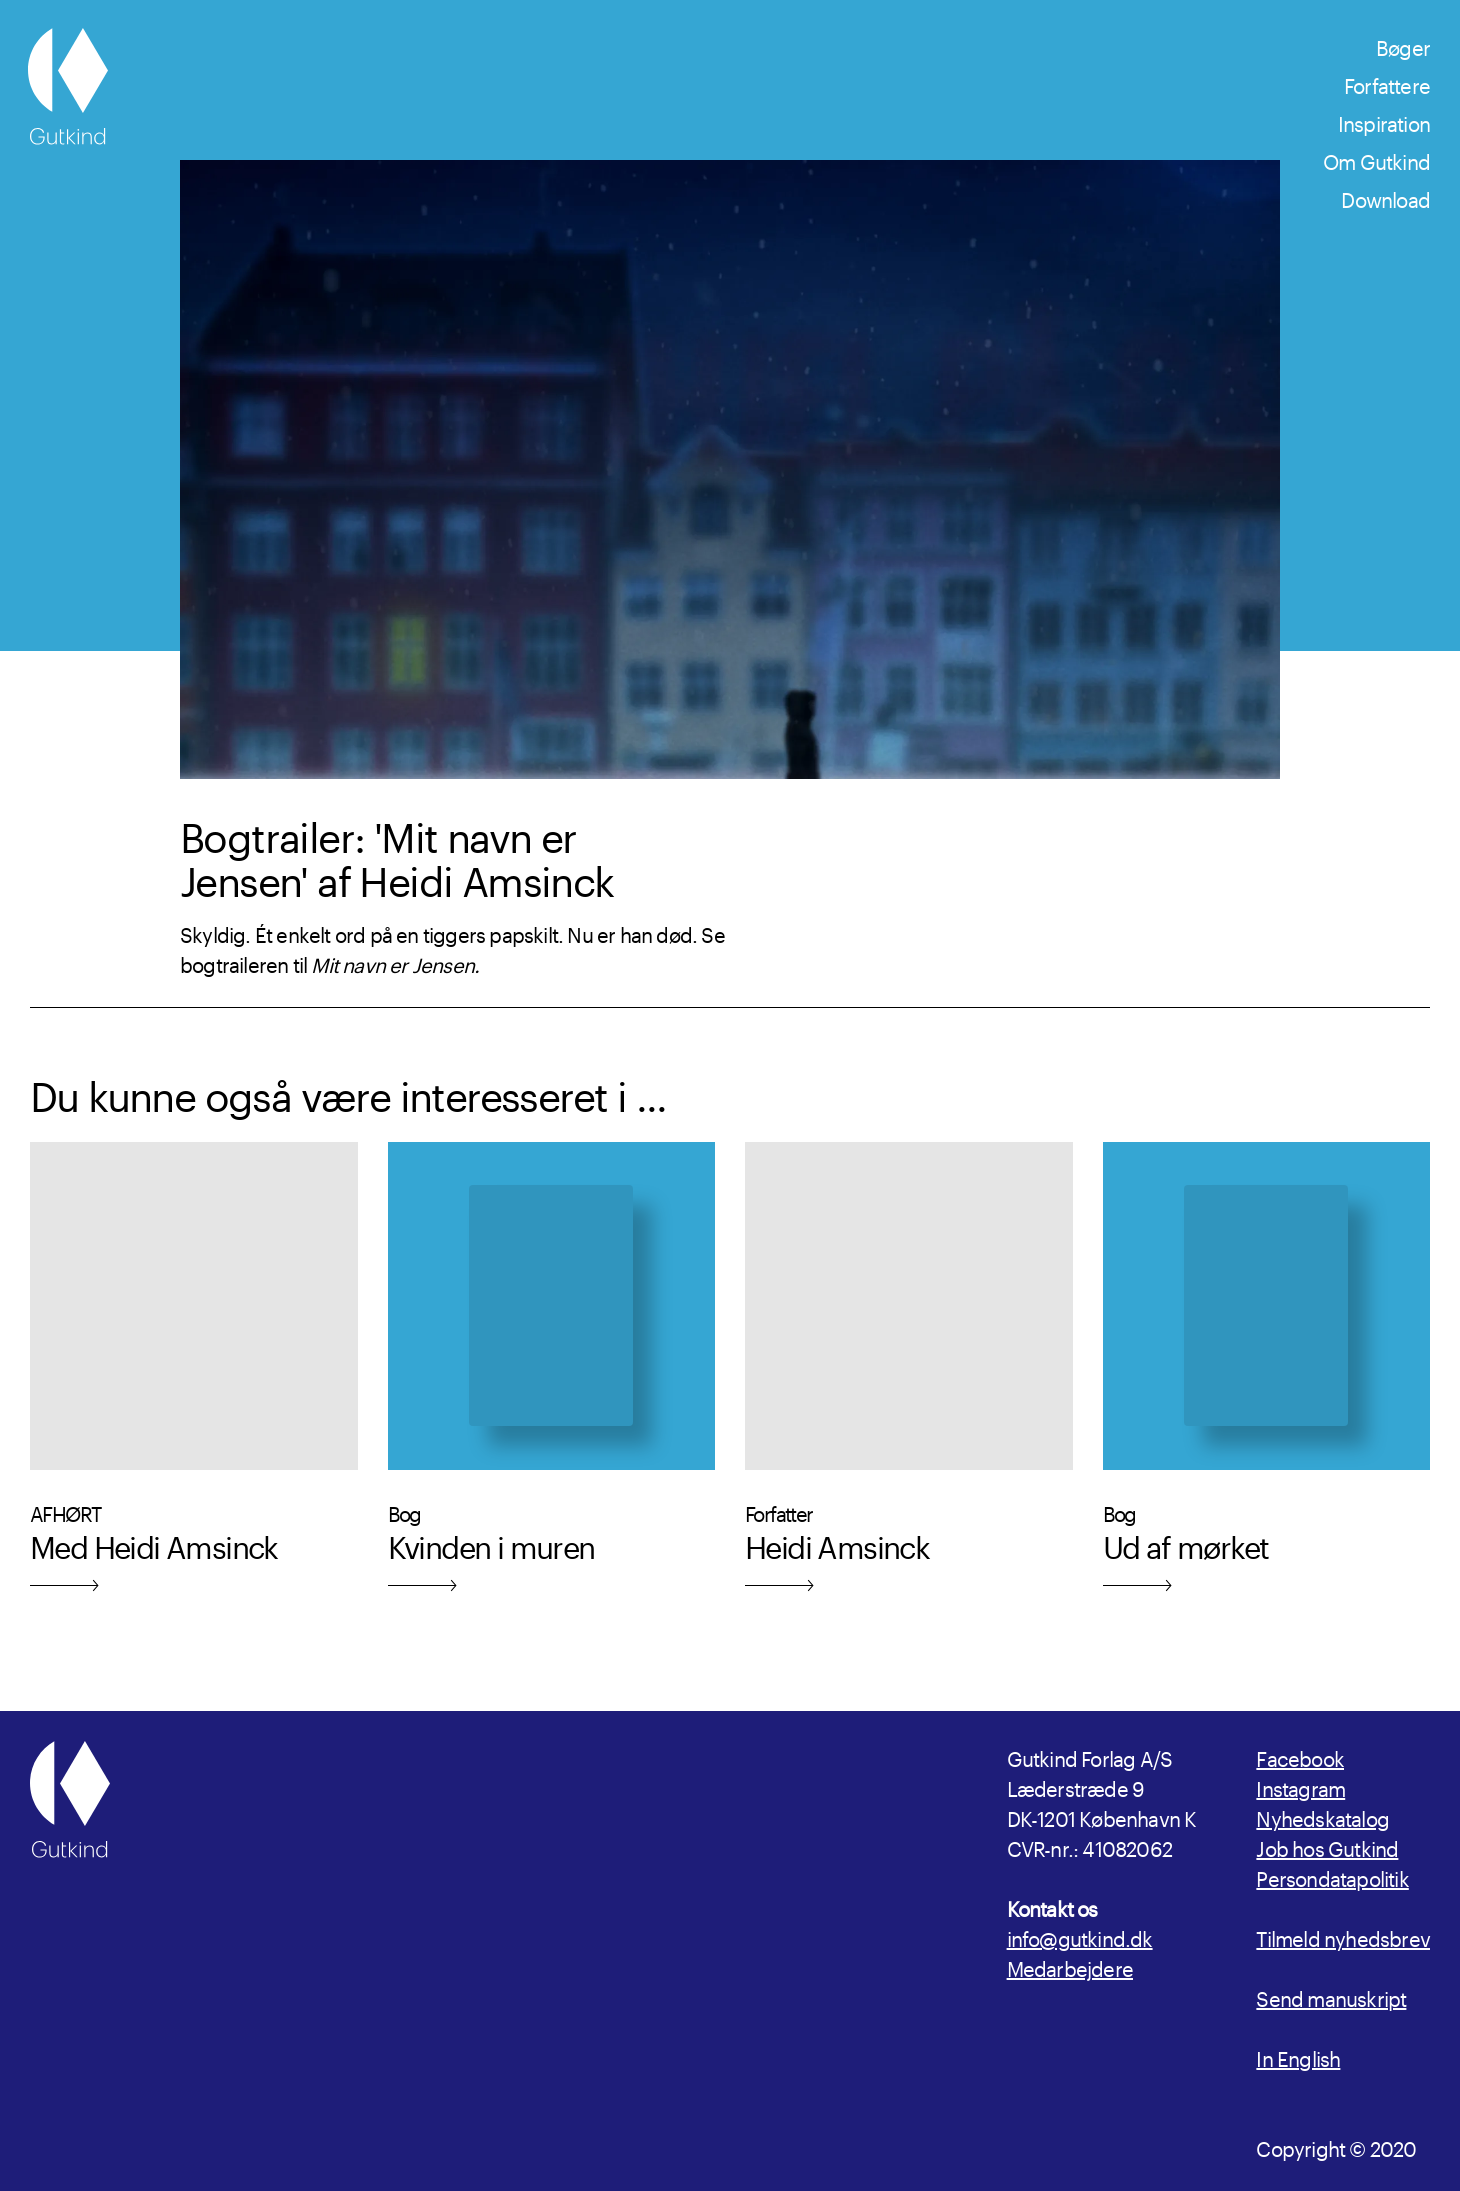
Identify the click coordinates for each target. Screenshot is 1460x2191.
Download (1385, 197)
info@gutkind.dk (1080, 1936)
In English (1298, 2056)
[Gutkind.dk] (68, 86)
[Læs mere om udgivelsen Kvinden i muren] (552, 1382)
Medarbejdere (1070, 1966)
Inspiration (1384, 121)
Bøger (1403, 45)
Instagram (1300, 1786)
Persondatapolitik (1332, 1876)
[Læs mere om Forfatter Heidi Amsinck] (909, 1382)
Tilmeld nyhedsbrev (1343, 1936)
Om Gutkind (1376, 159)
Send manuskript (1331, 1996)
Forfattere (1387, 83)
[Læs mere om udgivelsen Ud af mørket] (1267, 1382)
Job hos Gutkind (1327, 1846)
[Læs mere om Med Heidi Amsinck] (194, 1382)
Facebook (1300, 1756)
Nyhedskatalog (1322, 1816)
